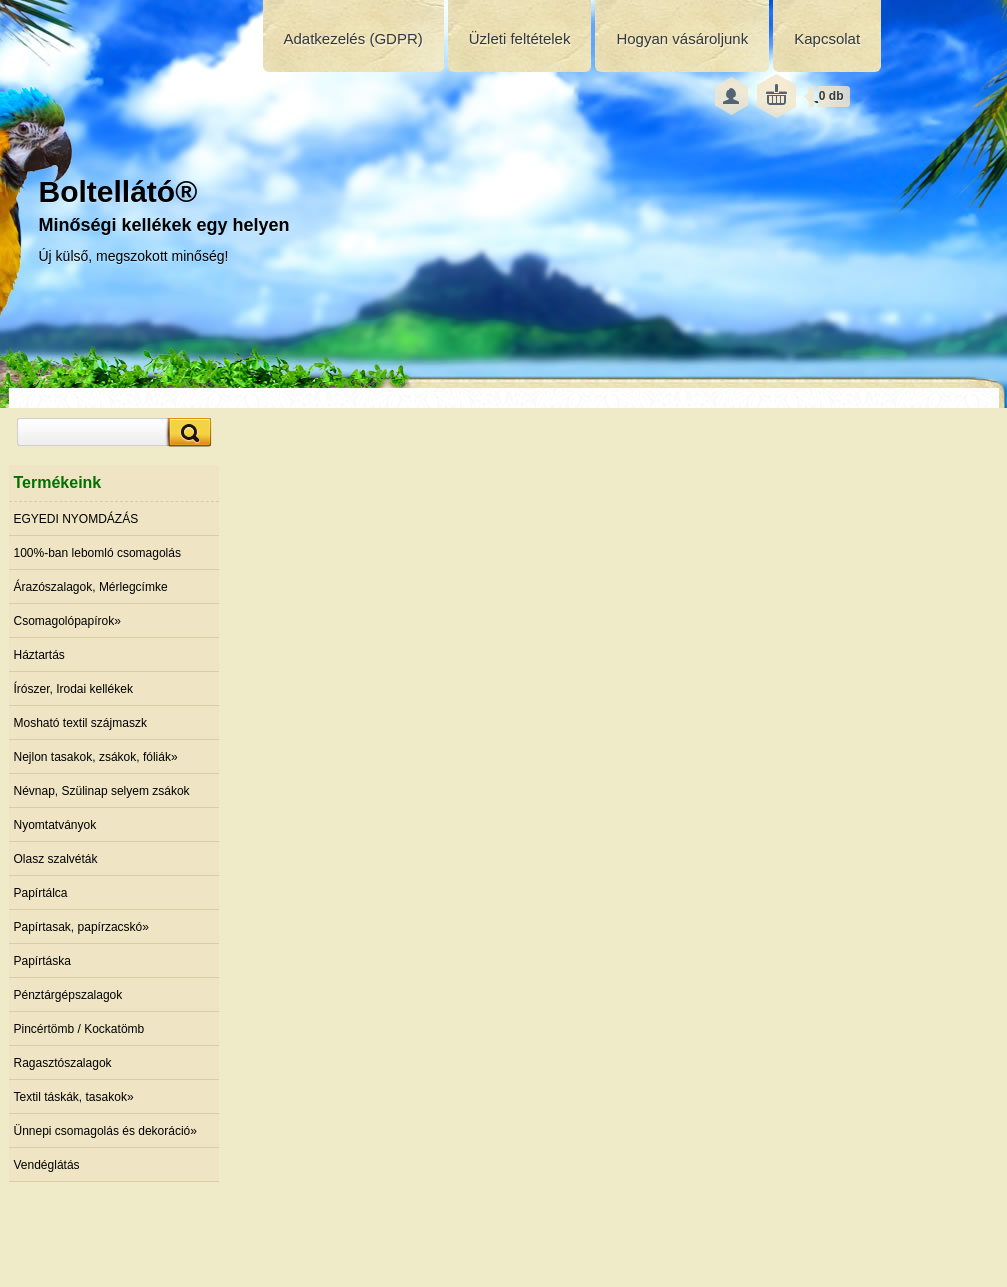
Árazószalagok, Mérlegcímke (91, 587)
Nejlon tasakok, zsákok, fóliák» (96, 757)
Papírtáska (42, 961)
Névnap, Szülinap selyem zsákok (102, 791)
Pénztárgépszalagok (68, 995)
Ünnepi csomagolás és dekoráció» (105, 1131)
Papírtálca (41, 893)
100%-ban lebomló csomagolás (97, 553)
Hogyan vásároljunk (682, 38)
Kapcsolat (827, 38)
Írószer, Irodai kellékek (73, 689)
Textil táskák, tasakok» (74, 1097)
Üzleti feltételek (520, 38)
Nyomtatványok (55, 825)
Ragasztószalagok (63, 1063)
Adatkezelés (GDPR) (353, 38)
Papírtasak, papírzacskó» (81, 927)
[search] (187, 432)
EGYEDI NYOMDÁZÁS (76, 519)
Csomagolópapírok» (67, 621)
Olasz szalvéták (56, 859)
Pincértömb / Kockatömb (79, 1029)
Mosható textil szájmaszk (80, 723)
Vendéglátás (47, 1165)
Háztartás (39, 655)
